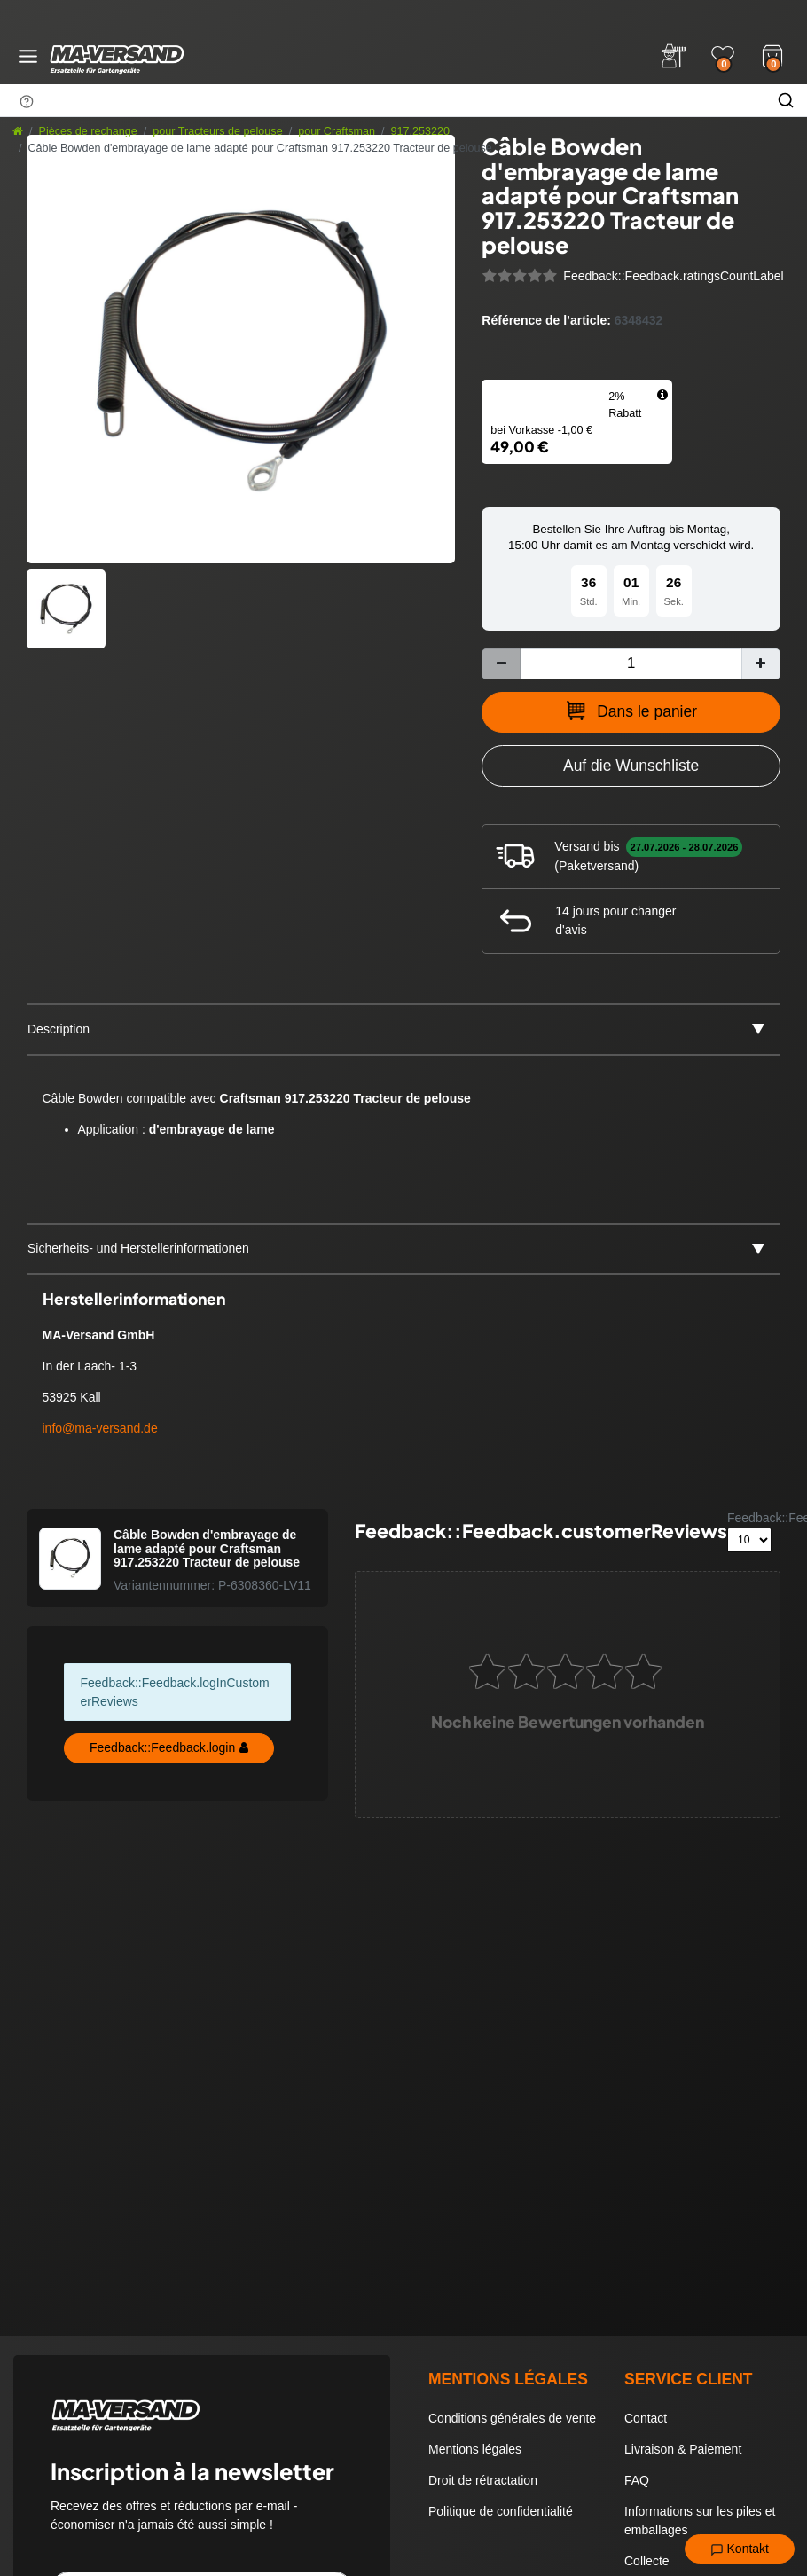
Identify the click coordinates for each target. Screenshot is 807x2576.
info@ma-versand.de (100, 1428)
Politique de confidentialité (500, 2511)
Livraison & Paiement (682, 2449)
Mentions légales (474, 2449)
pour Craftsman (336, 131)
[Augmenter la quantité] (760, 663)
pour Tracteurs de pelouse (217, 131)
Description (58, 1029)
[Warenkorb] (772, 54)
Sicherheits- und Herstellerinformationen (138, 1248)
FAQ (636, 2480)
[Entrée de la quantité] (631, 663)
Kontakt (739, 2549)
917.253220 (420, 131)
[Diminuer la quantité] (501, 663)
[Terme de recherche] (382, 100)
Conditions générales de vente (512, 2418)
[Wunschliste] (722, 55)
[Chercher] (785, 100)
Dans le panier (631, 710)
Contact (645, 2418)
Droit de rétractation (482, 2480)
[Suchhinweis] (27, 101)
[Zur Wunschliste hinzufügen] (631, 765)
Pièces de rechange (88, 131)
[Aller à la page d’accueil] (17, 131)
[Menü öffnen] (28, 56)
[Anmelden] (673, 55)
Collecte (647, 2561)
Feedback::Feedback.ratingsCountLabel (673, 276)
